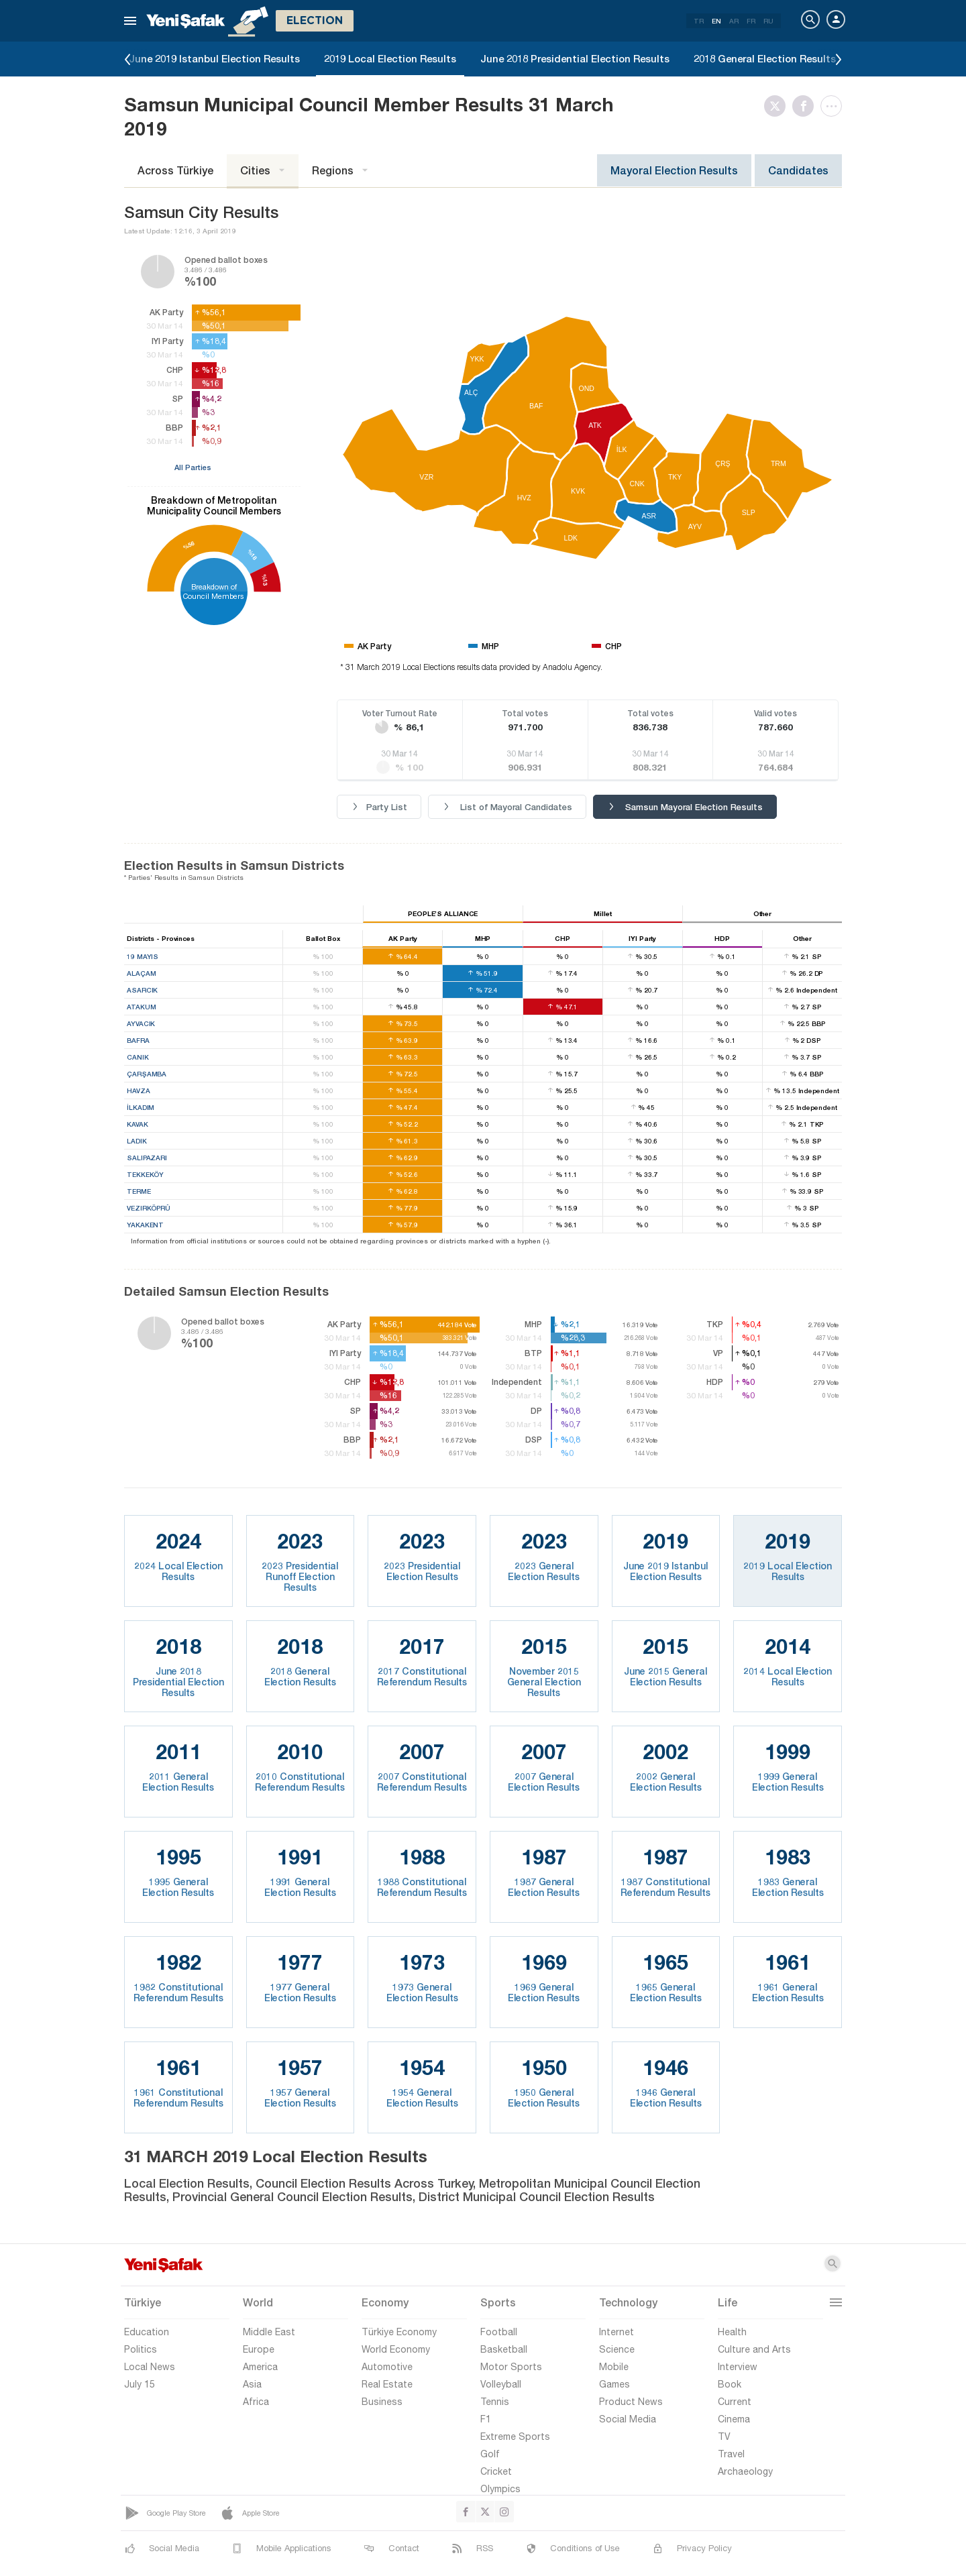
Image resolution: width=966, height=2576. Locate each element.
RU (768, 21)
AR (734, 21)
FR (751, 21)
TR (699, 21)
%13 (264, 579)
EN (716, 21)
